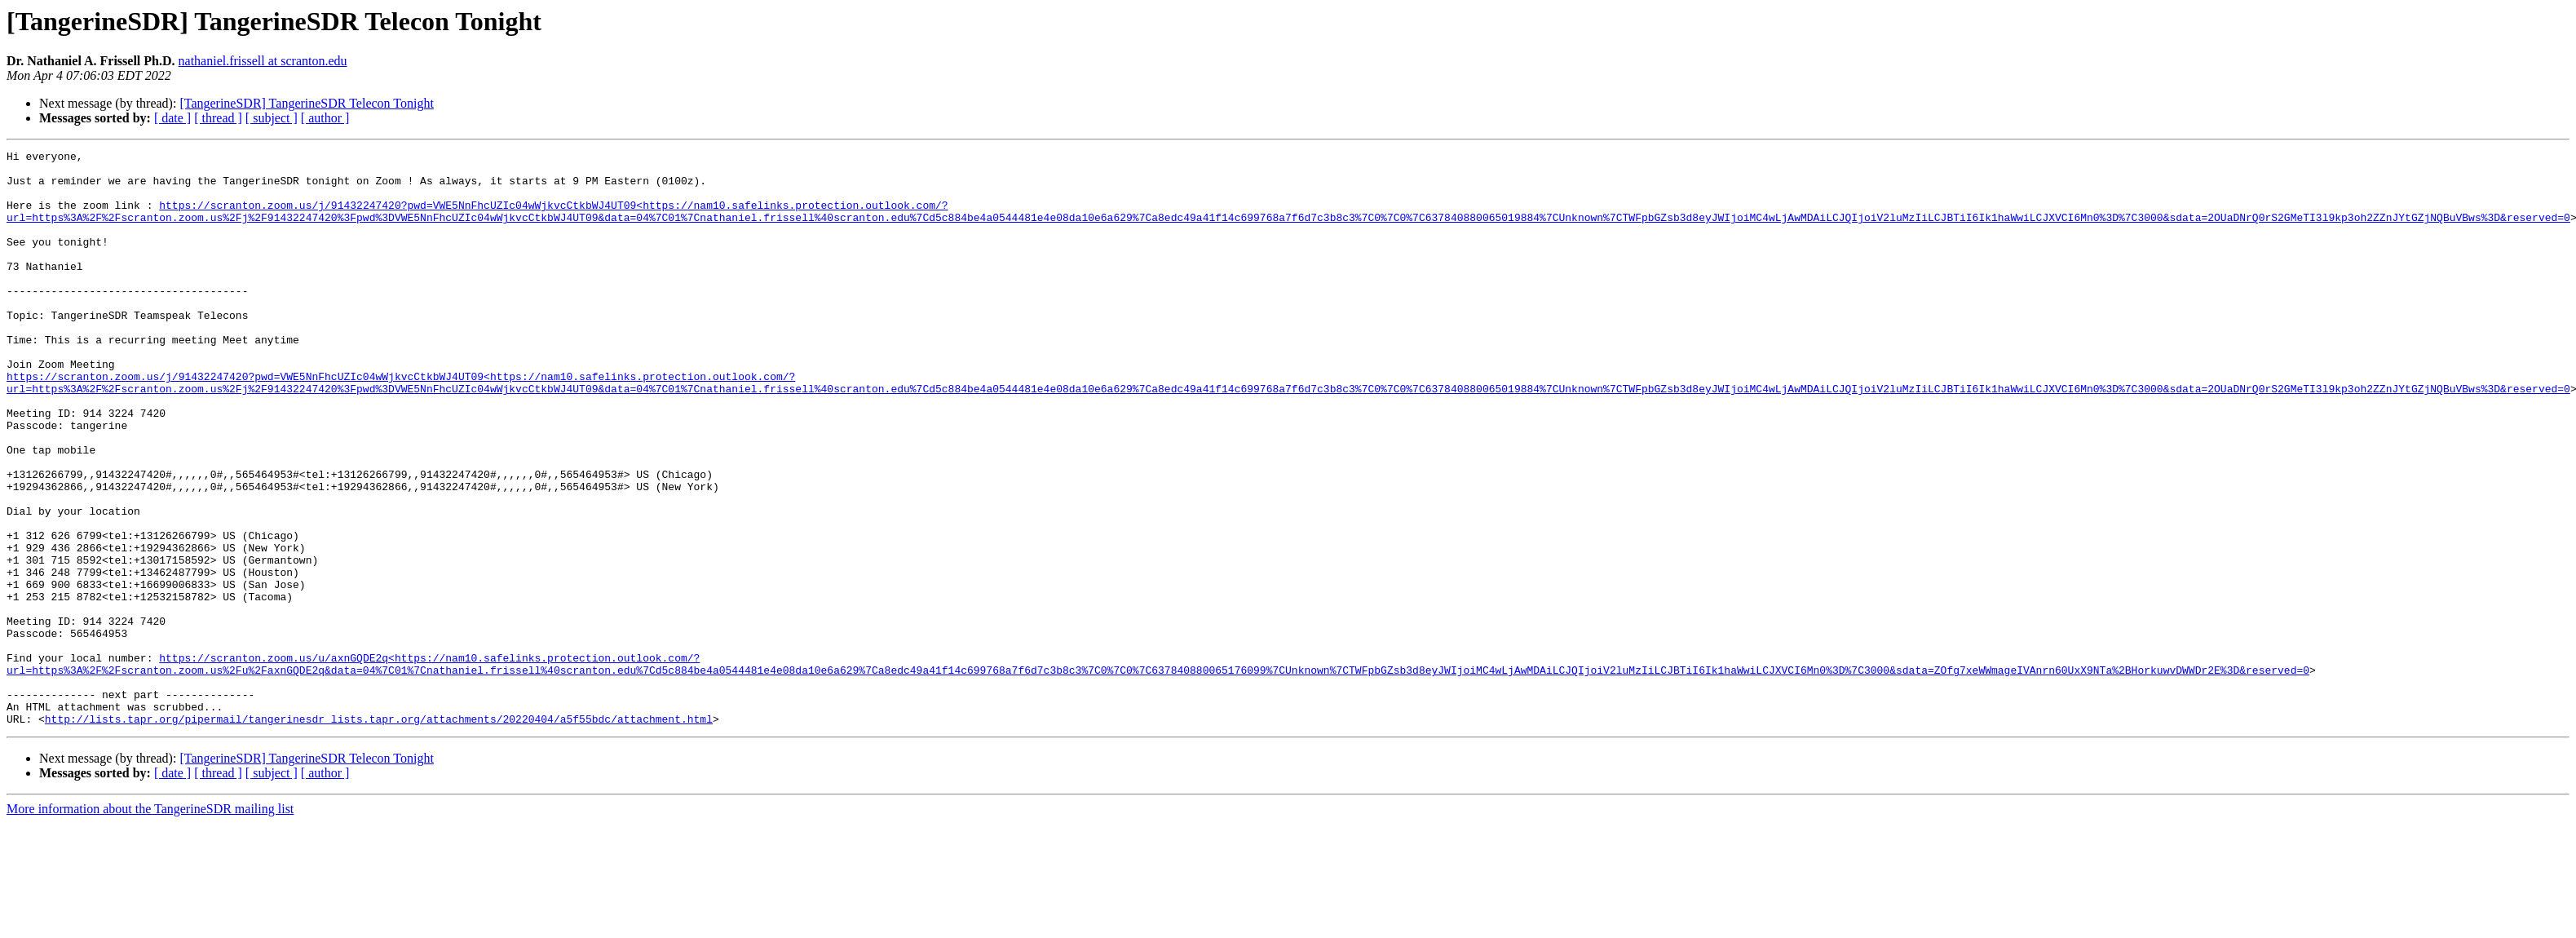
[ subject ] (271, 118)
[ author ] (325, 118)
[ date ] (172, 118)
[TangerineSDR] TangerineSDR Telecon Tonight (306, 103)
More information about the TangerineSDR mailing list (150, 924)
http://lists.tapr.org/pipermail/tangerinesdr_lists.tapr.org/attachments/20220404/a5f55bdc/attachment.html (379, 833)
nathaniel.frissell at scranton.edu (263, 61)
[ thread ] (218, 118)
